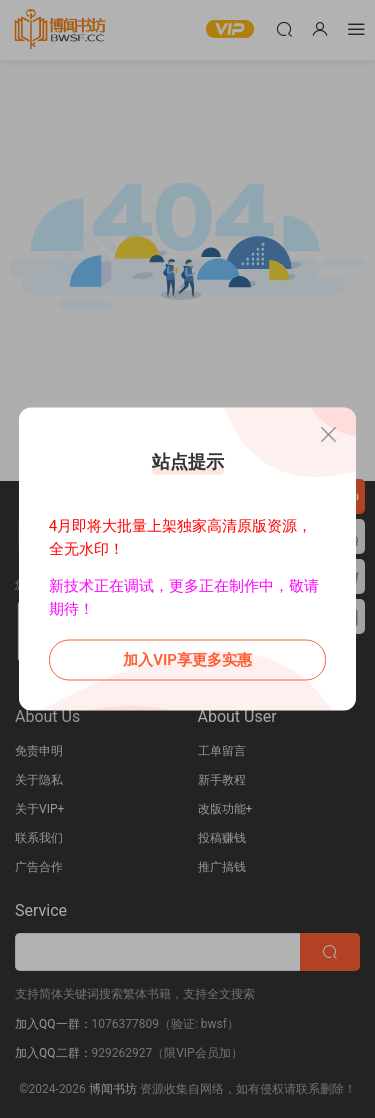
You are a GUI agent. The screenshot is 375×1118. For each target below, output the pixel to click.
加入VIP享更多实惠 (187, 660)
